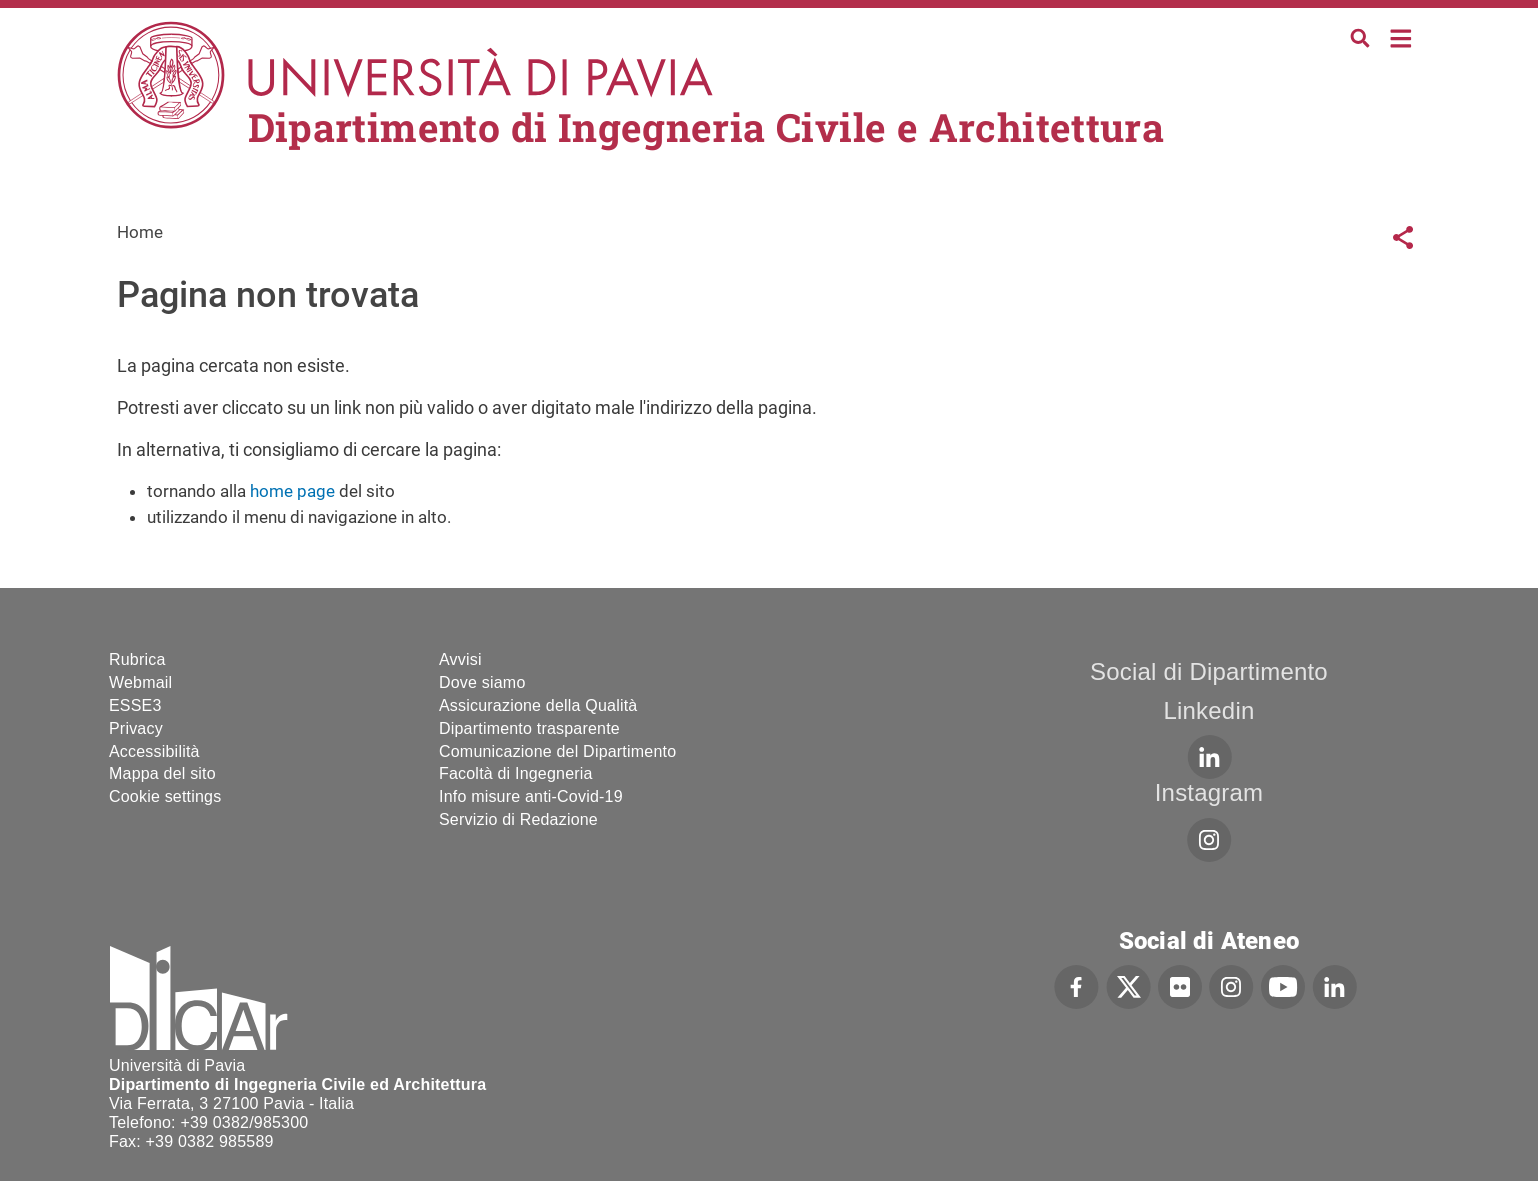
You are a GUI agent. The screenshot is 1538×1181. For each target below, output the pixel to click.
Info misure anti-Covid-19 (531, 796)
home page (292, 491)
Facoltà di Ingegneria (516, 773)
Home (1401, 36)
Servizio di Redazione (518, 819)
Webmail (140, 682)
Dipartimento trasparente (529, 728)
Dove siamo (482, 682)
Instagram (1209, 792)
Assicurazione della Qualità (538, 705)
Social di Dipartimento (1209, 671)
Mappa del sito (162, 773)
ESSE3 (135, 705)
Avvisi (460, 659)
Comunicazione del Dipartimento (557, 751)
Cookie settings (165, 796)
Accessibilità (154, 751)
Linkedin (1208, 710)
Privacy (136, 728)
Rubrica (137, 659)
